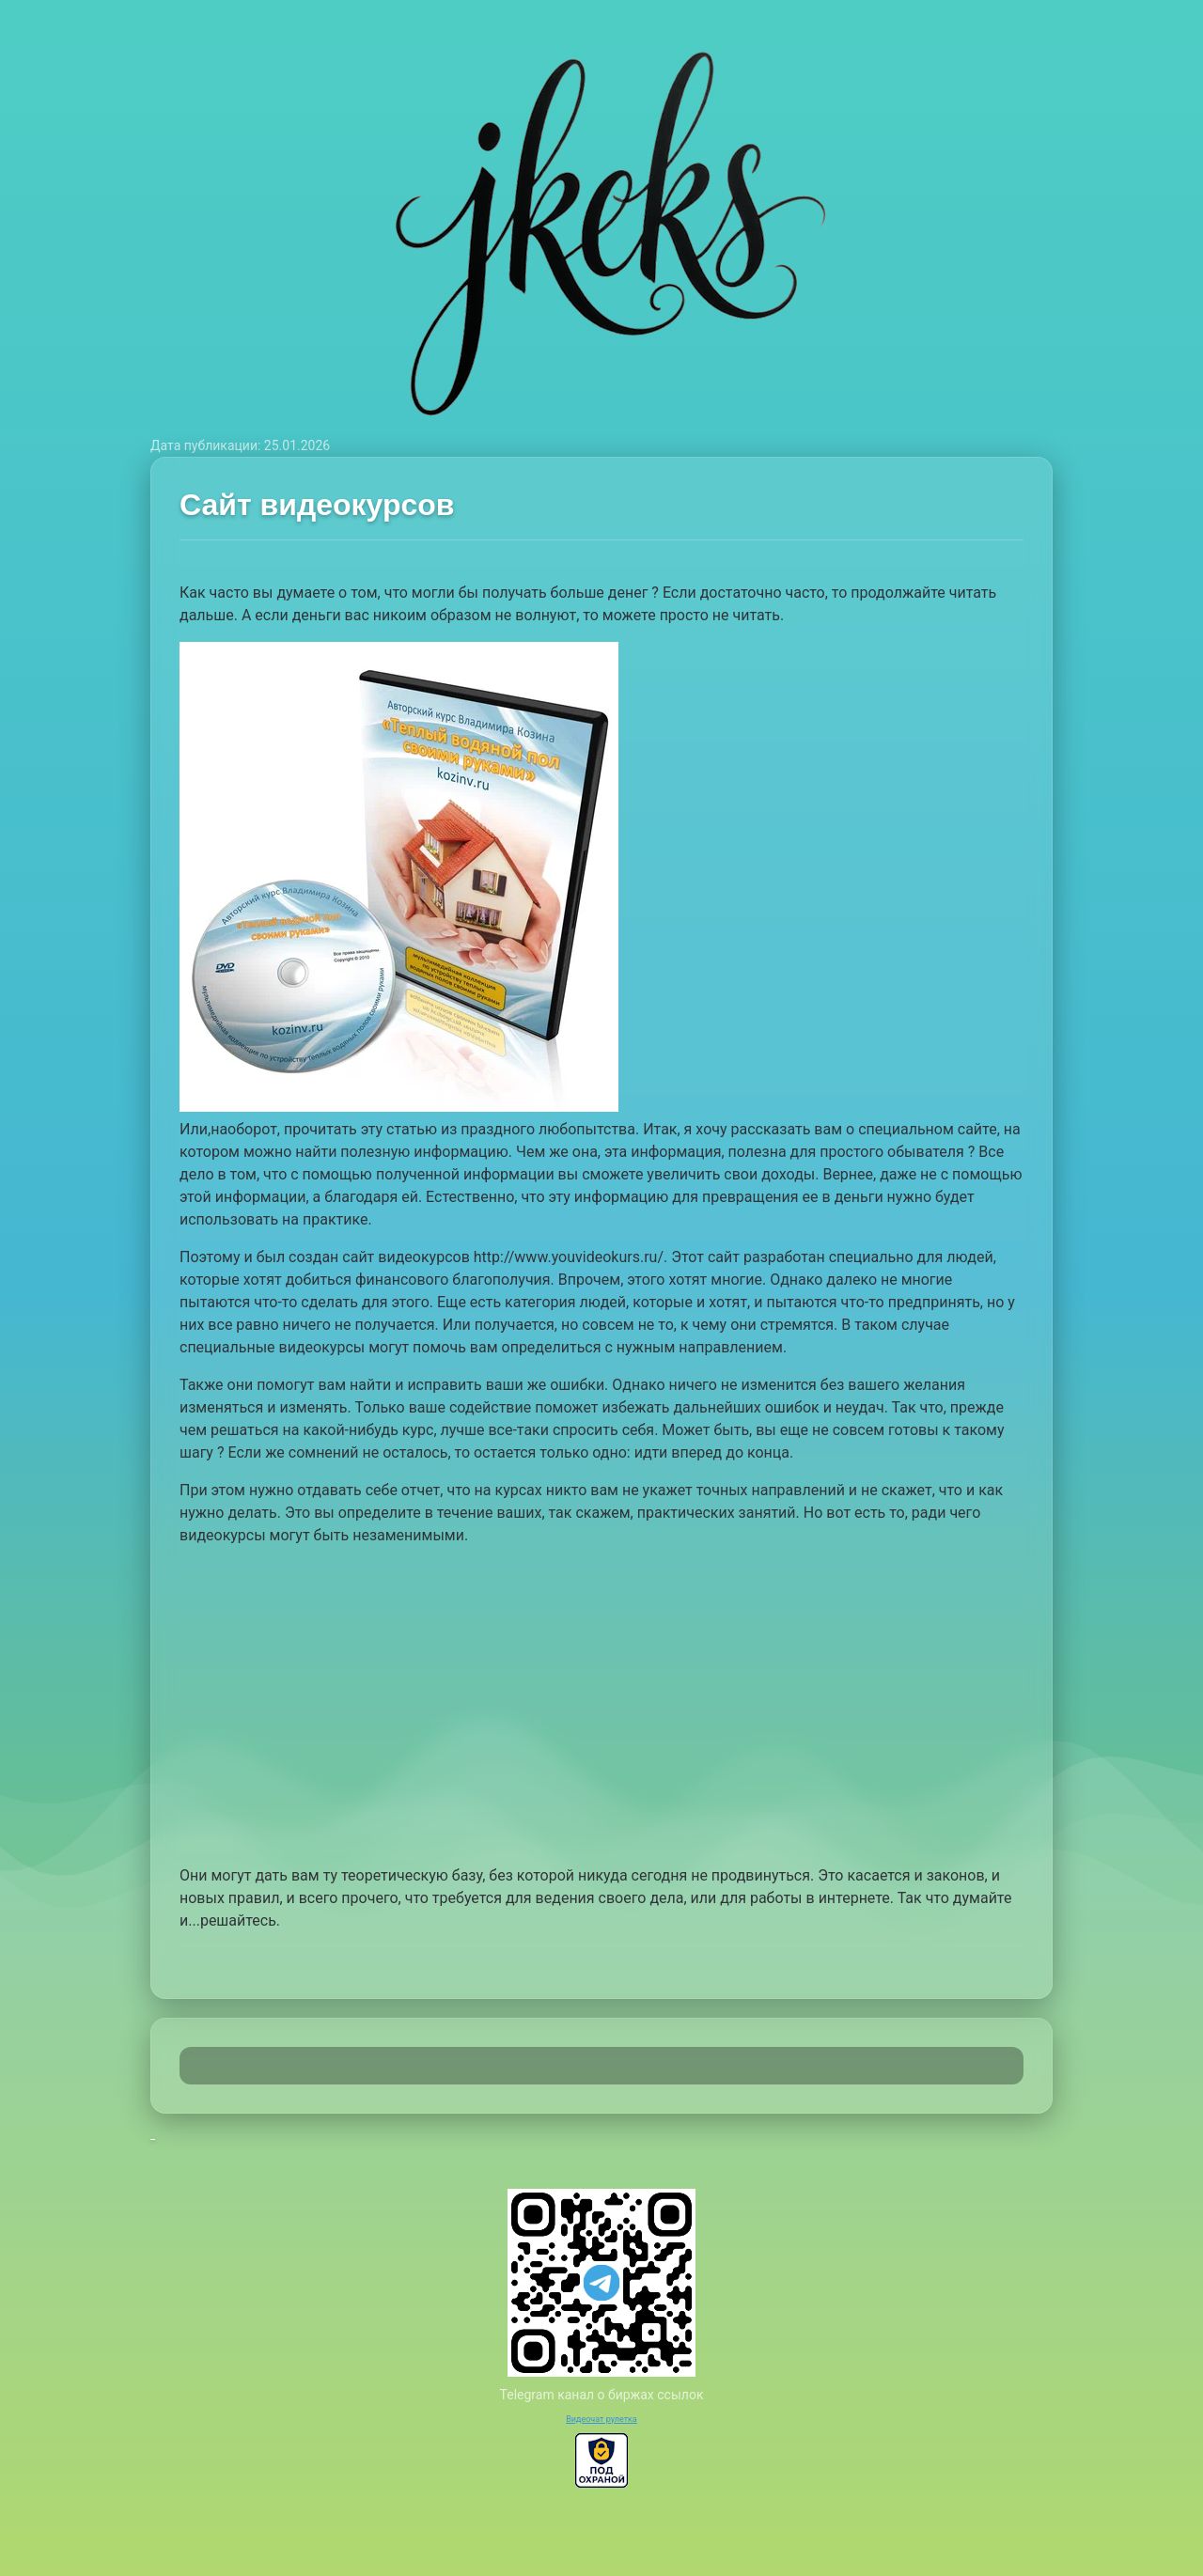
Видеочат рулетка (601, 2419)
